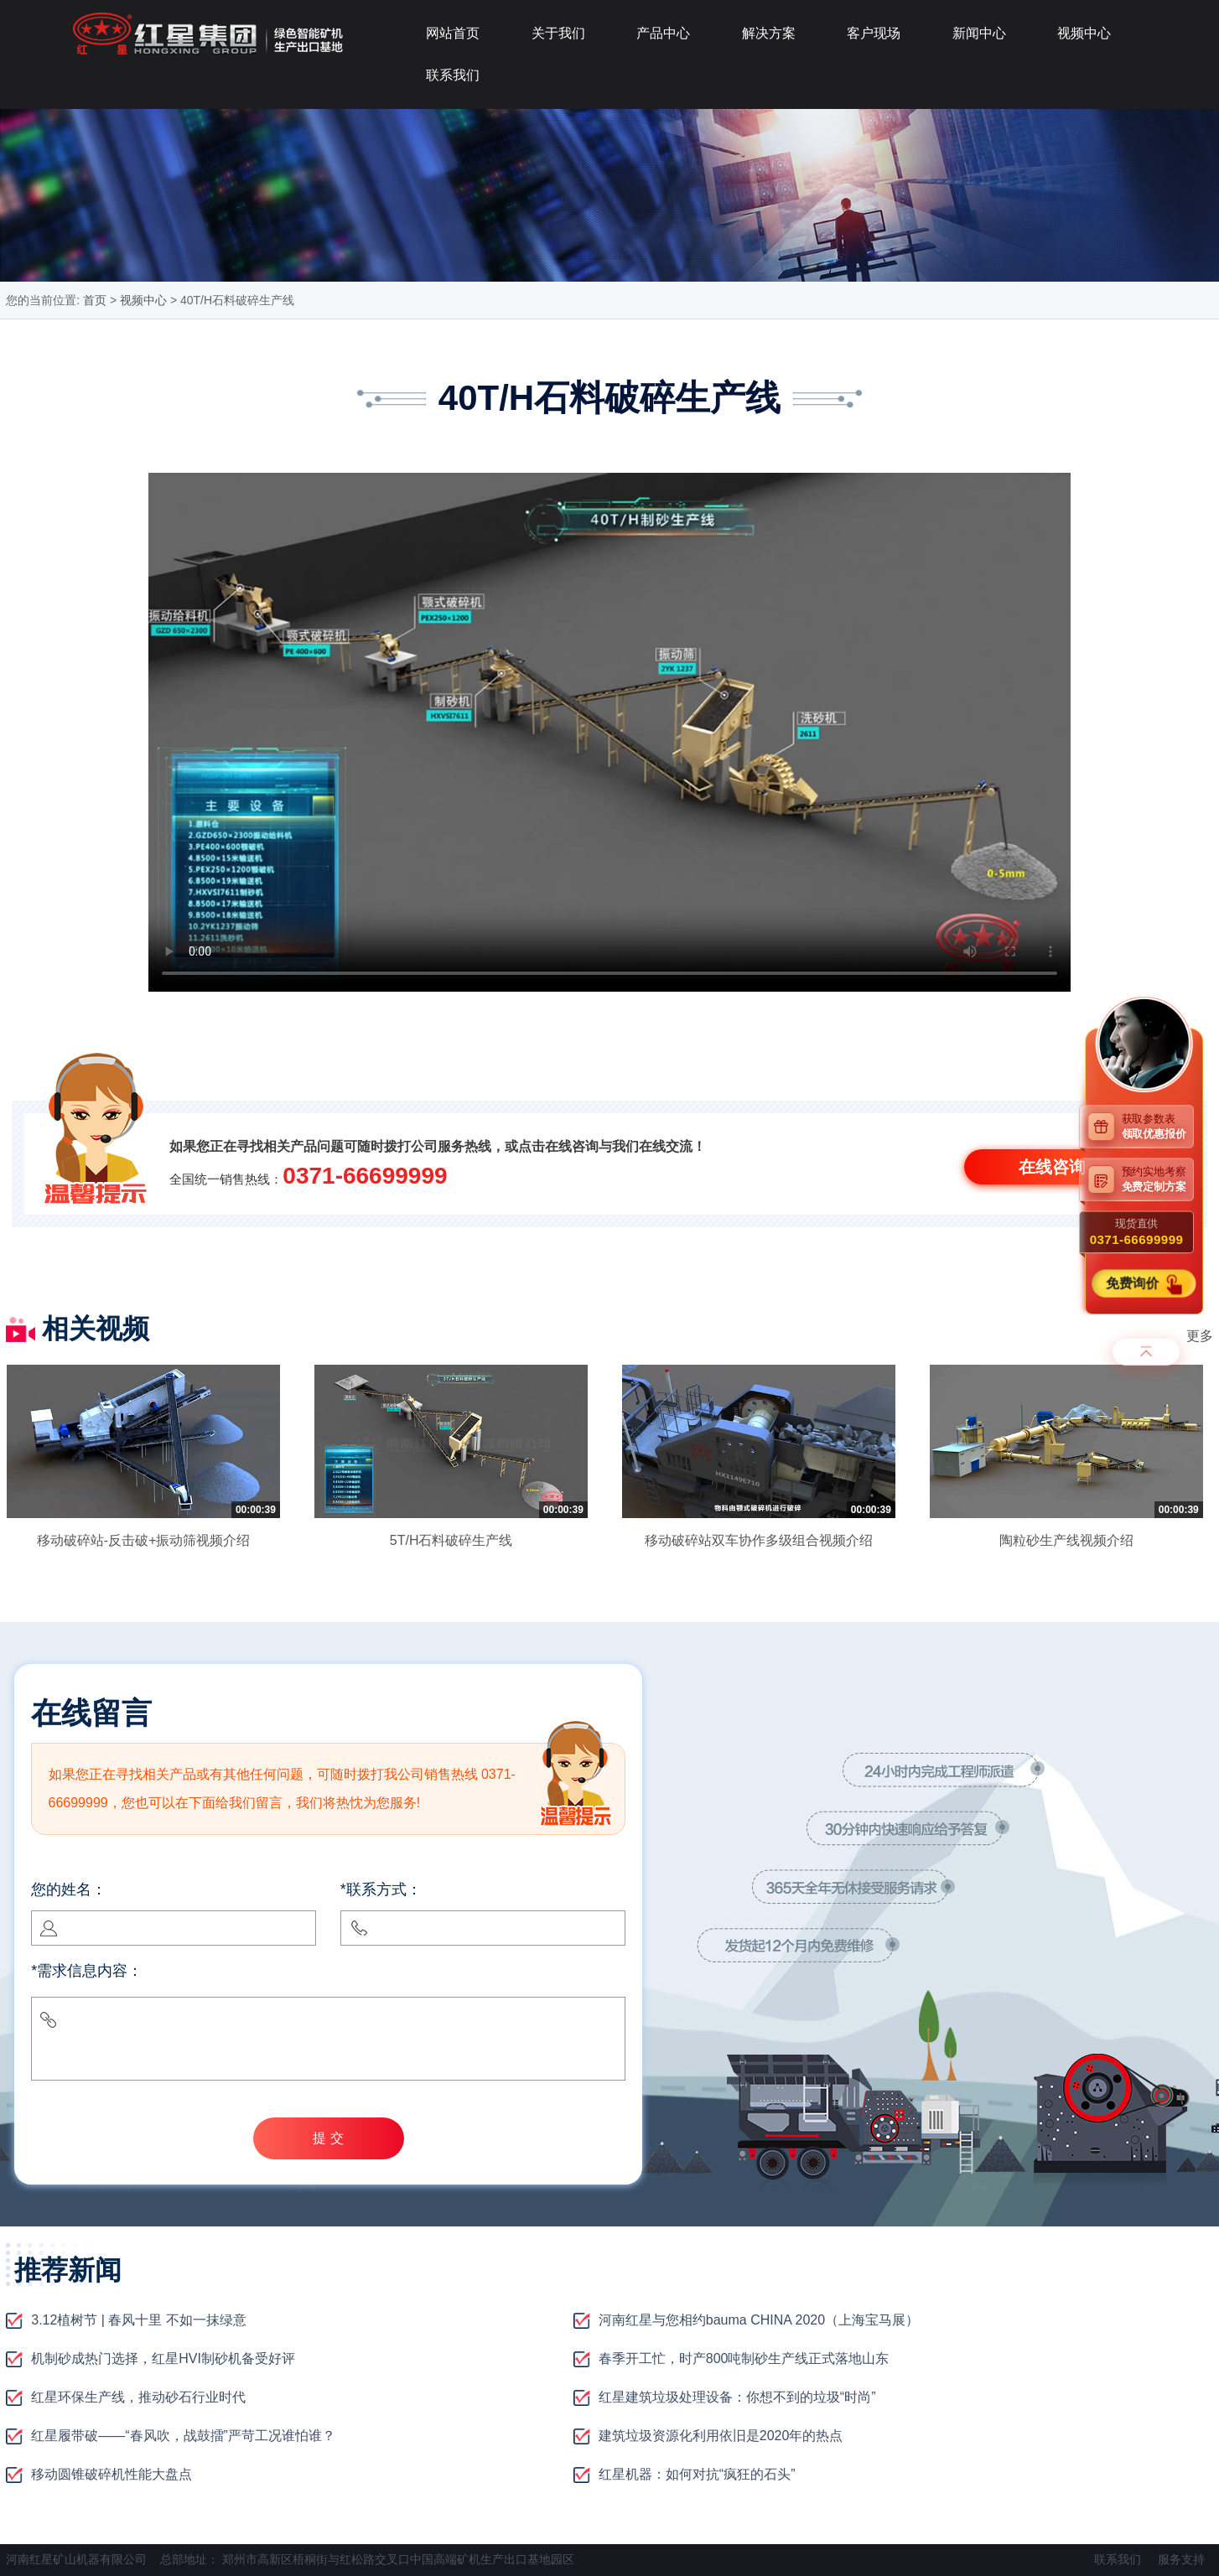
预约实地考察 (1158, 1179)
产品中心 (663, 33)
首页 (94, 300)
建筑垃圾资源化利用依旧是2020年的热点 (721, 2435)
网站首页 (453, 33)
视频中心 (1084, 33)
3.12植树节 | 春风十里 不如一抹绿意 (138, 2320)
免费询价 (1134, 1283)
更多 (1199, 1336)
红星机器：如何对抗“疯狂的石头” (697, 2474)
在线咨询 (1052, 1167)
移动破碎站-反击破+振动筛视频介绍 (144, 1540)
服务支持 (1181, 2559)
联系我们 (453, 75)
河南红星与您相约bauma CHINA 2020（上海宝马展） (759, 2320)
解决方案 (769, 33)
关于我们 (558, 33)
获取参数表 (1158, 1126)
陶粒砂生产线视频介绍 (1066, 1540)
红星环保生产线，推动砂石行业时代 (138, 2397)
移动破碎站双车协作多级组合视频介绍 (759, 1540)
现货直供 (1136, 1232)
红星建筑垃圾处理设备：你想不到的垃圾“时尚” (737, 2397)
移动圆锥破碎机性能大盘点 (111, 2474)
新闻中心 (979, 33)
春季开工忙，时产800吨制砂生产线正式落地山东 (744, 2358)
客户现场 (873, 33)
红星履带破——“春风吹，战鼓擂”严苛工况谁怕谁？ (183, 2435)
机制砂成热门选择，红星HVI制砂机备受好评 (163, 2358)
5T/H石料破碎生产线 (451, 1540)
